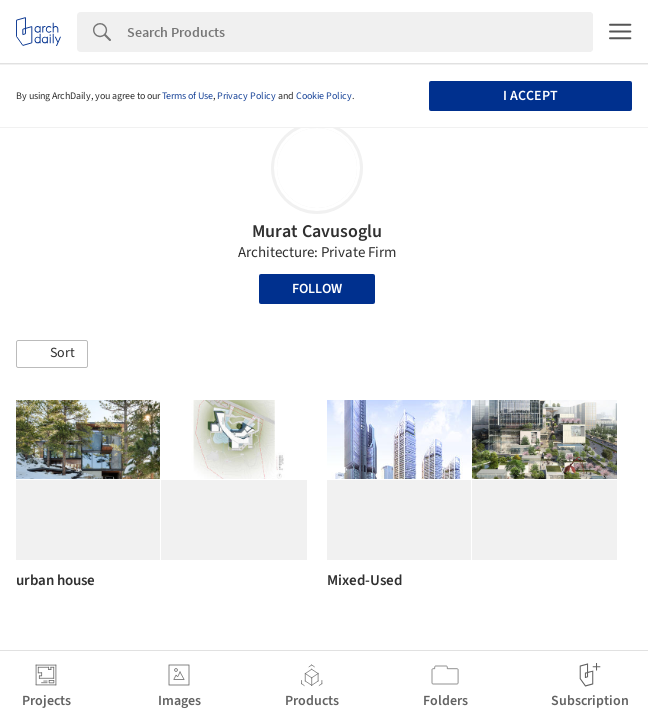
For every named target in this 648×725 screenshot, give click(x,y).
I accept (530, 96)
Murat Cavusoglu (317, 231)
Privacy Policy (246, 96)
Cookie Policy (324, 96)
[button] (52, 354)
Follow (317, 289)
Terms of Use (187, 96)
